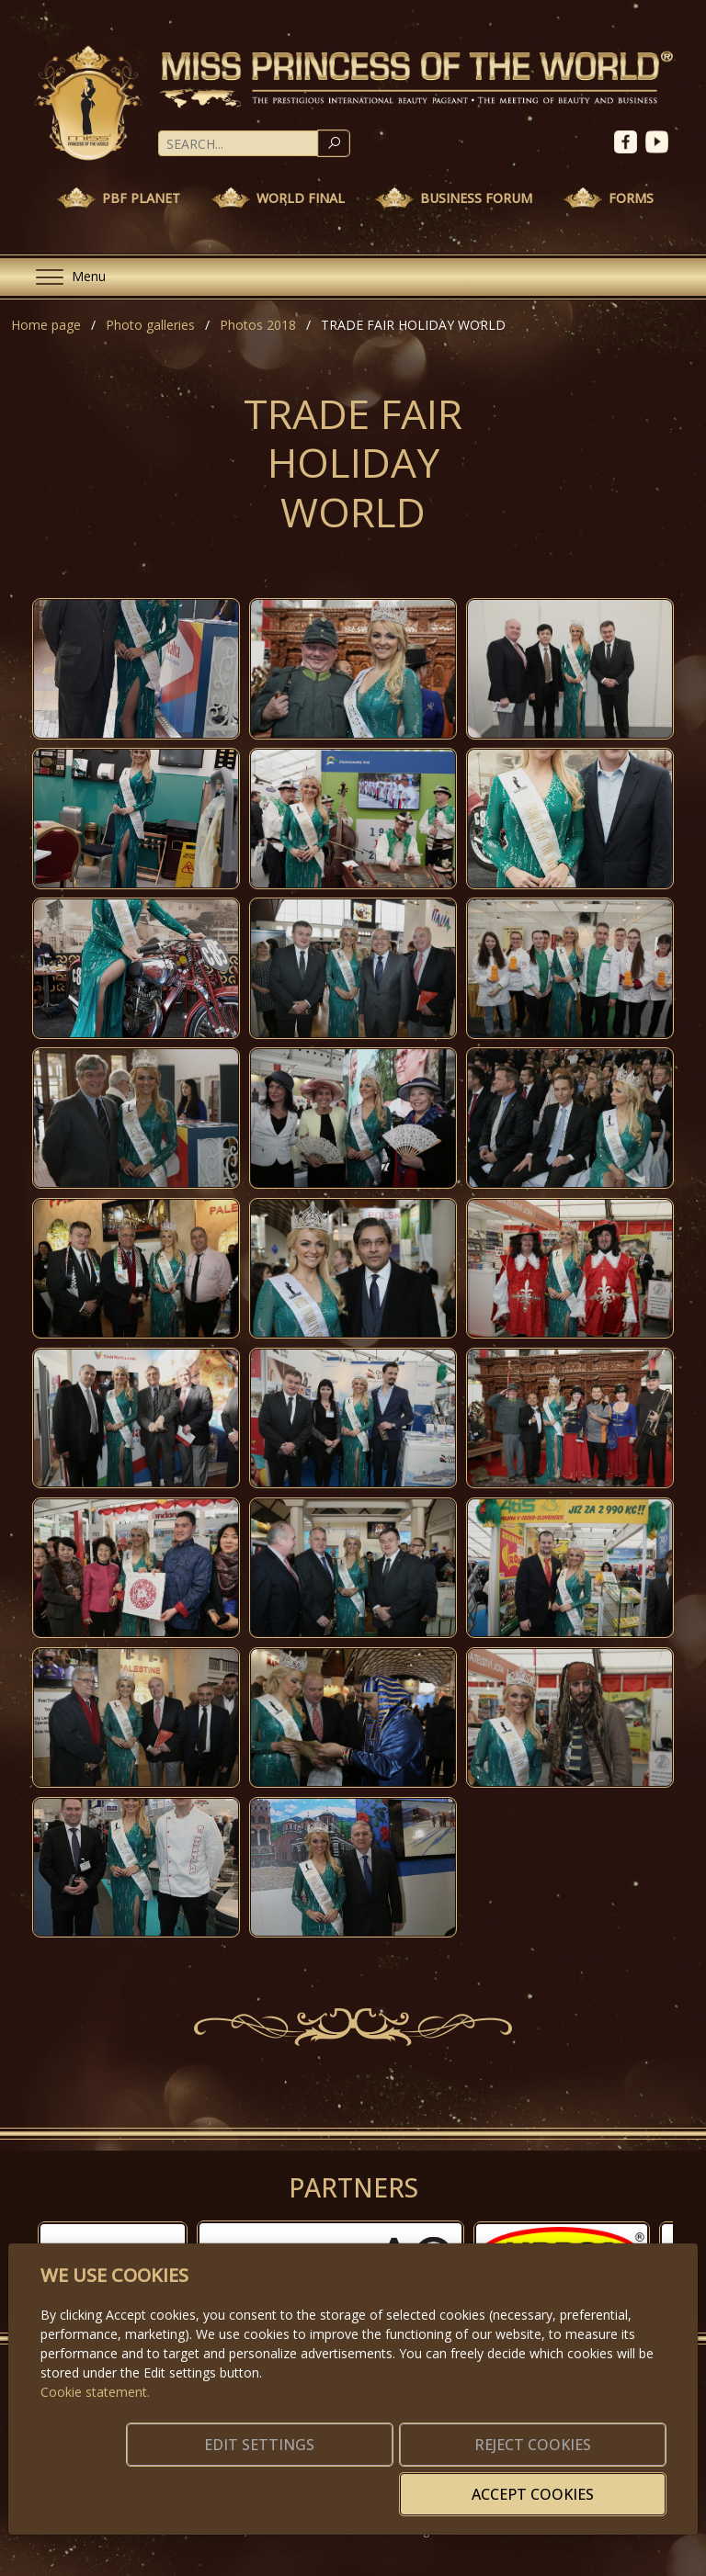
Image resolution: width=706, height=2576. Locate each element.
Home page (46, 324)
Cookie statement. (95, 2419)
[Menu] (63, 277)
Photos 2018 (258, 324)
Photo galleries (150, 324)
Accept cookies (577, 2483)
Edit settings (209, 2483)
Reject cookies (393, 2483)
